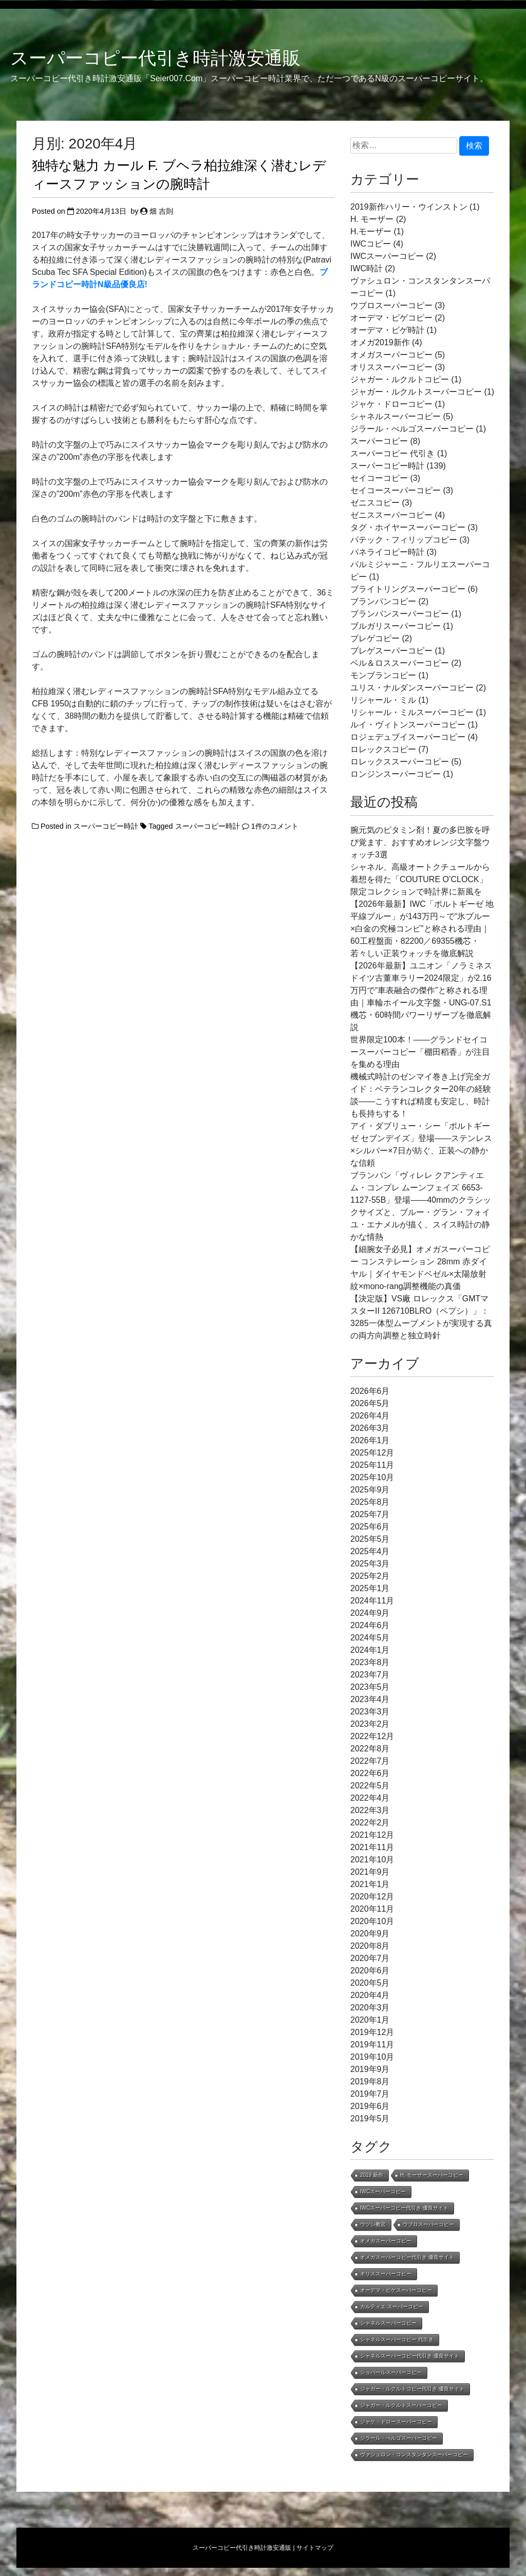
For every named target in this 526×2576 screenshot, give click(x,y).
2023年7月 (370, 1674)
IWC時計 (366, 268)
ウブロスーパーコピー (391, 305)
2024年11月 (372, 1600)
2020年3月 (370, 2007)
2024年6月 (370, 1625)
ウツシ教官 (373, 2224)
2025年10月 (372, 1477)
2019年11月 (372, 2044)
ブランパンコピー (383, 601)
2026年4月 (370, 1415)
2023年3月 (370, 1711)
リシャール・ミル (383, 700)
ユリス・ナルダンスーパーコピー (412, 687)
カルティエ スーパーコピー (391, 2306)
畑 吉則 (161, 211)
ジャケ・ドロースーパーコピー (396, 2421)
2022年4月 (370, 1798)
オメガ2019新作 (380, 342)
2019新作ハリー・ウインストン (408, 206)
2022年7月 (370, 1761)
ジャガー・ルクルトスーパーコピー (416, 391)
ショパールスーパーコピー (391, 2372)
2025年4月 (370, 1551)
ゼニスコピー (375, 502)
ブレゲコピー (375, 638)
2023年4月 (370, 1699)
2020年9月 (370, 1933)
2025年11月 (372, 1465)
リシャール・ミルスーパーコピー (412, 712)
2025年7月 (370, 1514)
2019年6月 (370, 2106)
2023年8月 (370, 1662)
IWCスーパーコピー (387, 256)
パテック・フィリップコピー (403, 539)
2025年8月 (370, 1502)
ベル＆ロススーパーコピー (399, 663)
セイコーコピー (379, 478)
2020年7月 (370, 1958)
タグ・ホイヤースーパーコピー (407, 527)
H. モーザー (371, 219)
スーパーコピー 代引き (392, 453)
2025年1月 (370, 1588)
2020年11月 (372, 1909)
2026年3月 (370, 1428)
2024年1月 (370, 1650)
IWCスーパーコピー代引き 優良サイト (404, 2208)
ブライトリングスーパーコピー (407, 589)
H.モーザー (370, 231)
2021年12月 (372, 1835)
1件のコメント (274, 826)
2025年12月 (372, 1452)
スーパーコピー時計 (105, 826)
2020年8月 (370, 1946)
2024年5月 (370, 1637)
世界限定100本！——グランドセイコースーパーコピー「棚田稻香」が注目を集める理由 (420, 1052)
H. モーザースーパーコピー (431, 2175)
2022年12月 (372, 1736)
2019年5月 (370, 2118)
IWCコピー (370, 243)
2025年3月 (370, 1563)
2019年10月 (372, 2056)
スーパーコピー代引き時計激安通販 (155, 58)
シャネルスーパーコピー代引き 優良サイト (409, 2356)
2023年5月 (370, 1687)
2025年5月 (370, 1539)
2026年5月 (370, 1403)
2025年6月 (370, 1526)
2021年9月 (370, 1872)
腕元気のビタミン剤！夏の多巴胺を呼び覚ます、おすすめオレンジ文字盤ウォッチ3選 (420, 842)
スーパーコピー (379, 441)
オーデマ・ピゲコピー (391, 317)
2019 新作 (371, 2175)
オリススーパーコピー (391, 367)
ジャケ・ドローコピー (391, 404)
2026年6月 (370, 1391)
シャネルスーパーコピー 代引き (397, 2339)
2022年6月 (370, 1773)
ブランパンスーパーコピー (399, 613)
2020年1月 (370, 2019)
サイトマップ (314, 2547)
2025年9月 (370, 1489)
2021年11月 (372, 1847)
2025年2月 (370, 1576)
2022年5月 (370, 1785)
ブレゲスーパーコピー (391, 650)
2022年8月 (370, 1748)
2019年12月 (372, 2032)
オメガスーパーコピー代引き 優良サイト (407, 2257)
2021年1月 (370, 1884)
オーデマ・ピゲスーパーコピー (396, 2290)
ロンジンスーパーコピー (395, 774)
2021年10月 (372, 1859)
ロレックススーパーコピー (399, 761)
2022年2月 (370, 1822)
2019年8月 (370, 2081)
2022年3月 (370, 1810)
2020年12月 (372, 1896)
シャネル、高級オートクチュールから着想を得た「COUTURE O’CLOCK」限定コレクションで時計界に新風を (420, 879)
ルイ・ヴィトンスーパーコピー (407, 724)
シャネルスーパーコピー (395, 416)
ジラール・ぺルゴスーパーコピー (412, 428)
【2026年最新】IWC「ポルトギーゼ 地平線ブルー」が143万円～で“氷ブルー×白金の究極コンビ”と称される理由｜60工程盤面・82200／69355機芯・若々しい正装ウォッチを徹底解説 (422, 929)
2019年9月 (370, 2069)
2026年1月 (370, 1440)
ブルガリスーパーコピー (395, 626)
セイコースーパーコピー (395, 490)
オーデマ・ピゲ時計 (387, 330)
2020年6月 (370, 1970)
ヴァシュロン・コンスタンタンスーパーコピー (414, 2454)
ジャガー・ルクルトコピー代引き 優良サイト (412, 2389)
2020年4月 (370, 1995)
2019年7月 (370, 2093)
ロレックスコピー (383, 749)
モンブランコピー (383, 675)
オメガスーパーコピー (391, 354)
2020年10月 (372, 1921)
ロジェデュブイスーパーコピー (407, 737)
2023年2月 (370, 1724)
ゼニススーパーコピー (391, 515)
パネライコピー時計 (387, 552)
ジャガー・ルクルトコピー (399, 379)
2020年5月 (370, 1982)
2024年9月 (370, 1613)
